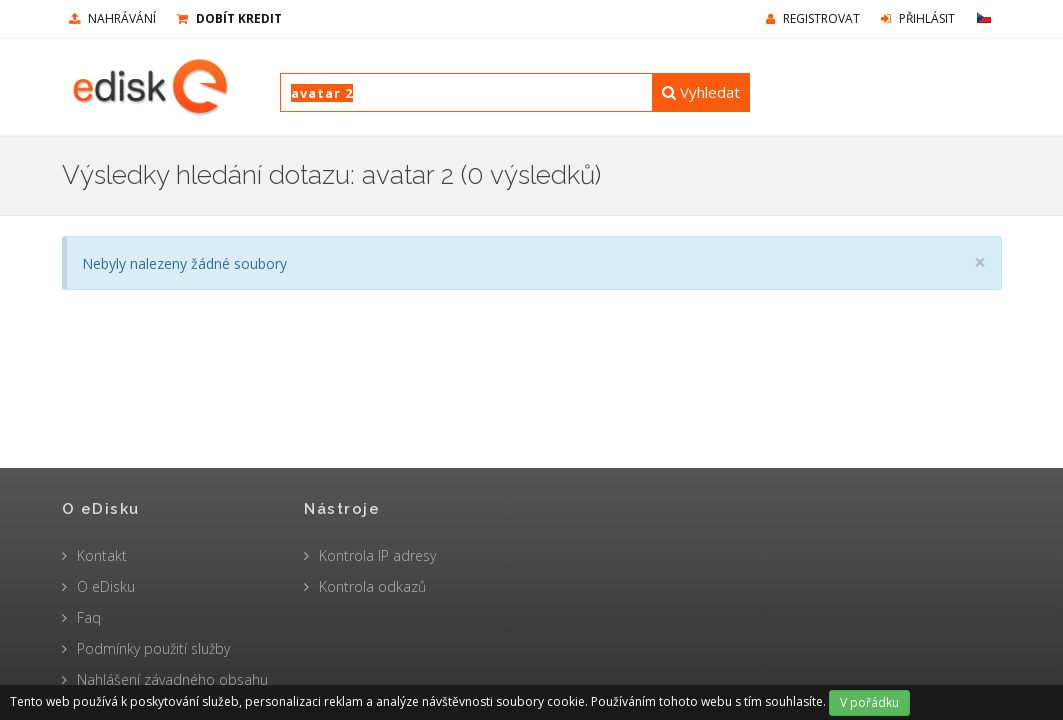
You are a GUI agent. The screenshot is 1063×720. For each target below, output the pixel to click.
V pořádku (869, 702)
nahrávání (112, 18)
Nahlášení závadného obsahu (172, 679)
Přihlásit (918, 18)
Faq (89, 617)
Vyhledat (701, 92)
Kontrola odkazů (372, 586)
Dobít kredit (229, 18)
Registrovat (813, 18)
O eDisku (106, 586)
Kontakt (102, 555)
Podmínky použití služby (153, 648)
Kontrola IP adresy (377, 555)
